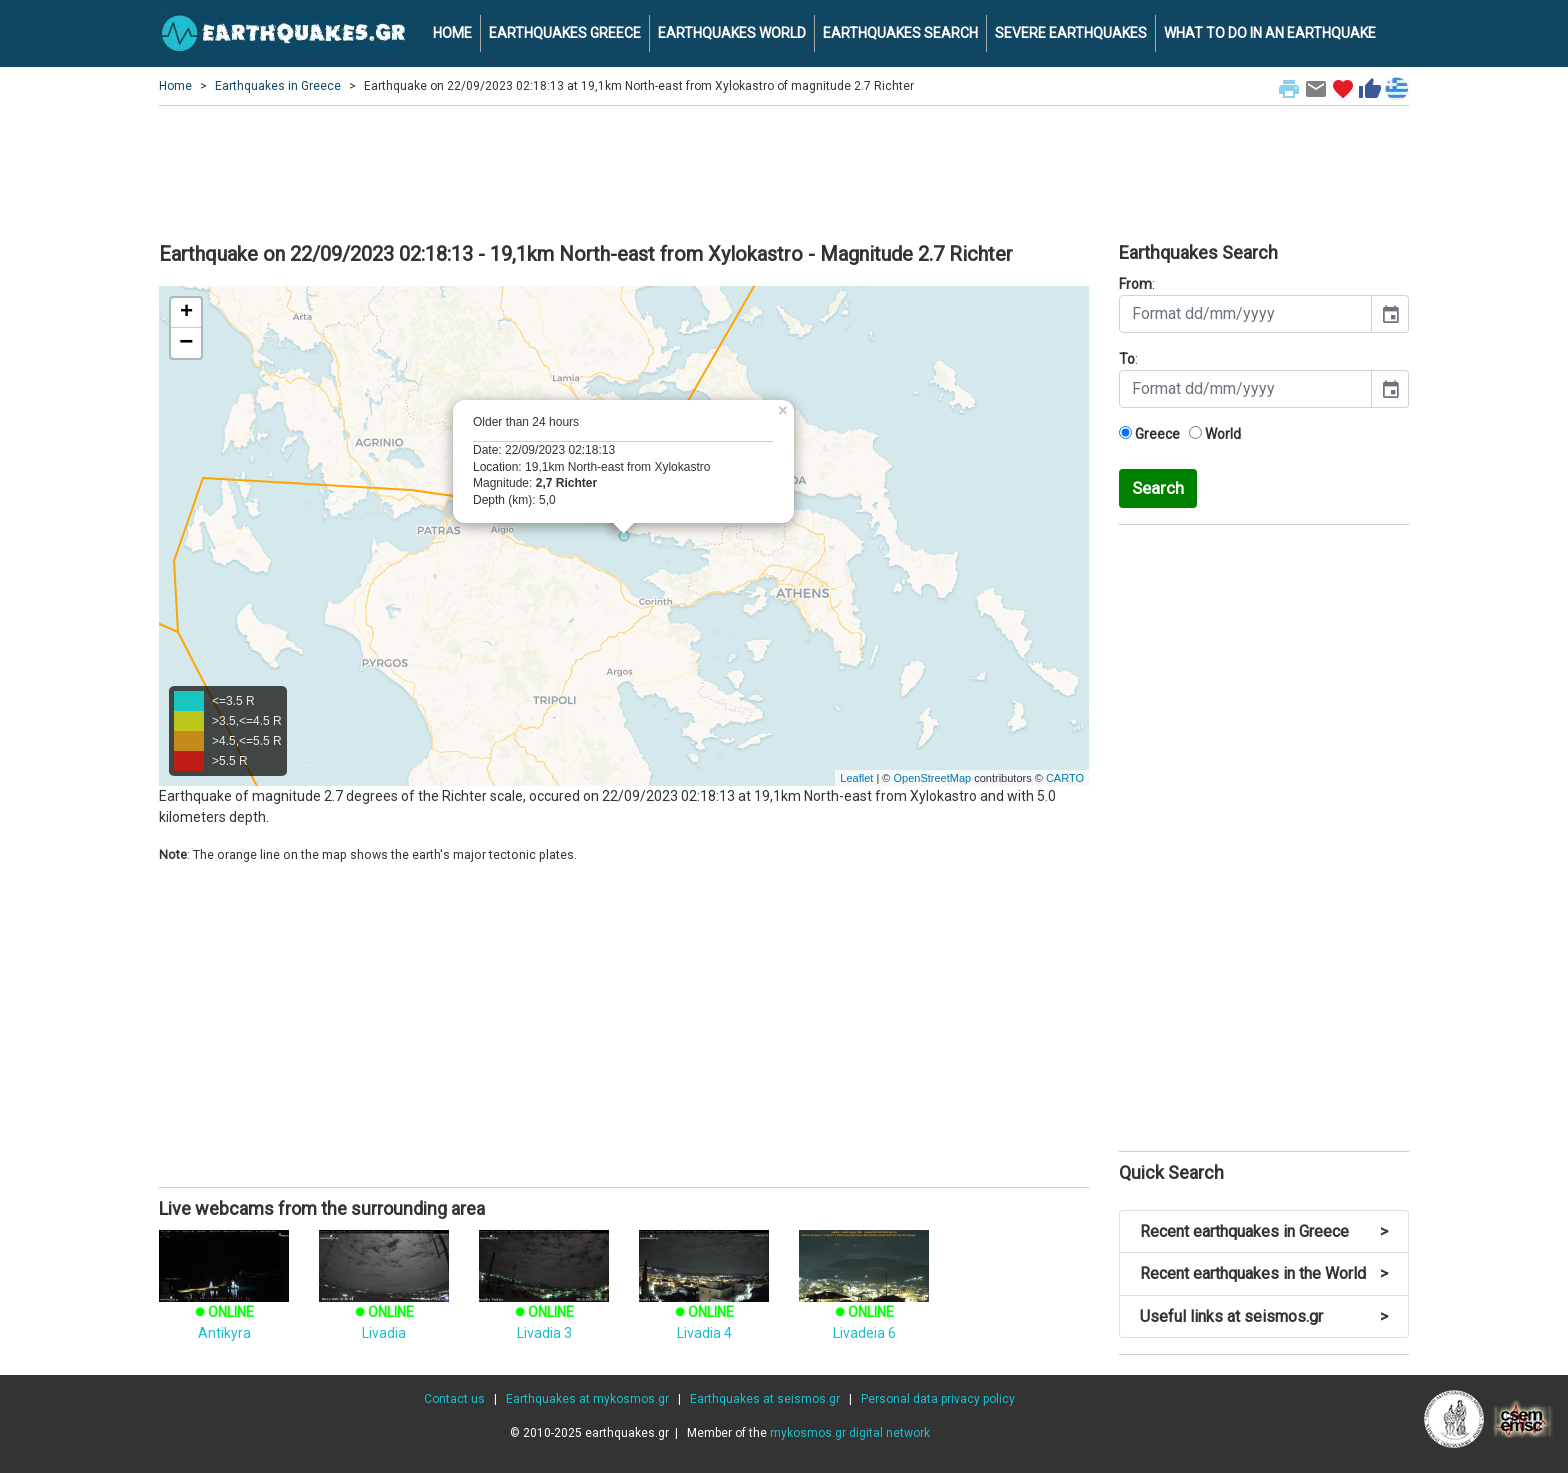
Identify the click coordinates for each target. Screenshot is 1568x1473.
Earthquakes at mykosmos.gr (587, 1399)
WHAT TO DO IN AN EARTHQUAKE (1270, 33)
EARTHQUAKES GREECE (565, 33)
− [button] (186, 343)
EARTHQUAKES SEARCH (900, 33)
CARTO (1065, 778)
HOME (452, 33)
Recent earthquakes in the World (1264, 1273)
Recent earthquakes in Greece (1264, 1231)
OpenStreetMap (932, 778)
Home (175, 86)
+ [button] (186, 313)
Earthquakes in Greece (278, 86)
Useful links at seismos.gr (1264, 1316)
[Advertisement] (784, 171)
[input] (1245, 314)
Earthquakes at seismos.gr (765, 1399)
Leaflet (856, 778)
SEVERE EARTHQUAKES (1071, 33)
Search (1158, 488)
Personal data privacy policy (938, 1399)
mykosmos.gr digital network (850, 1433)
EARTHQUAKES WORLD (732, 33)
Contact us (454, 1399)
